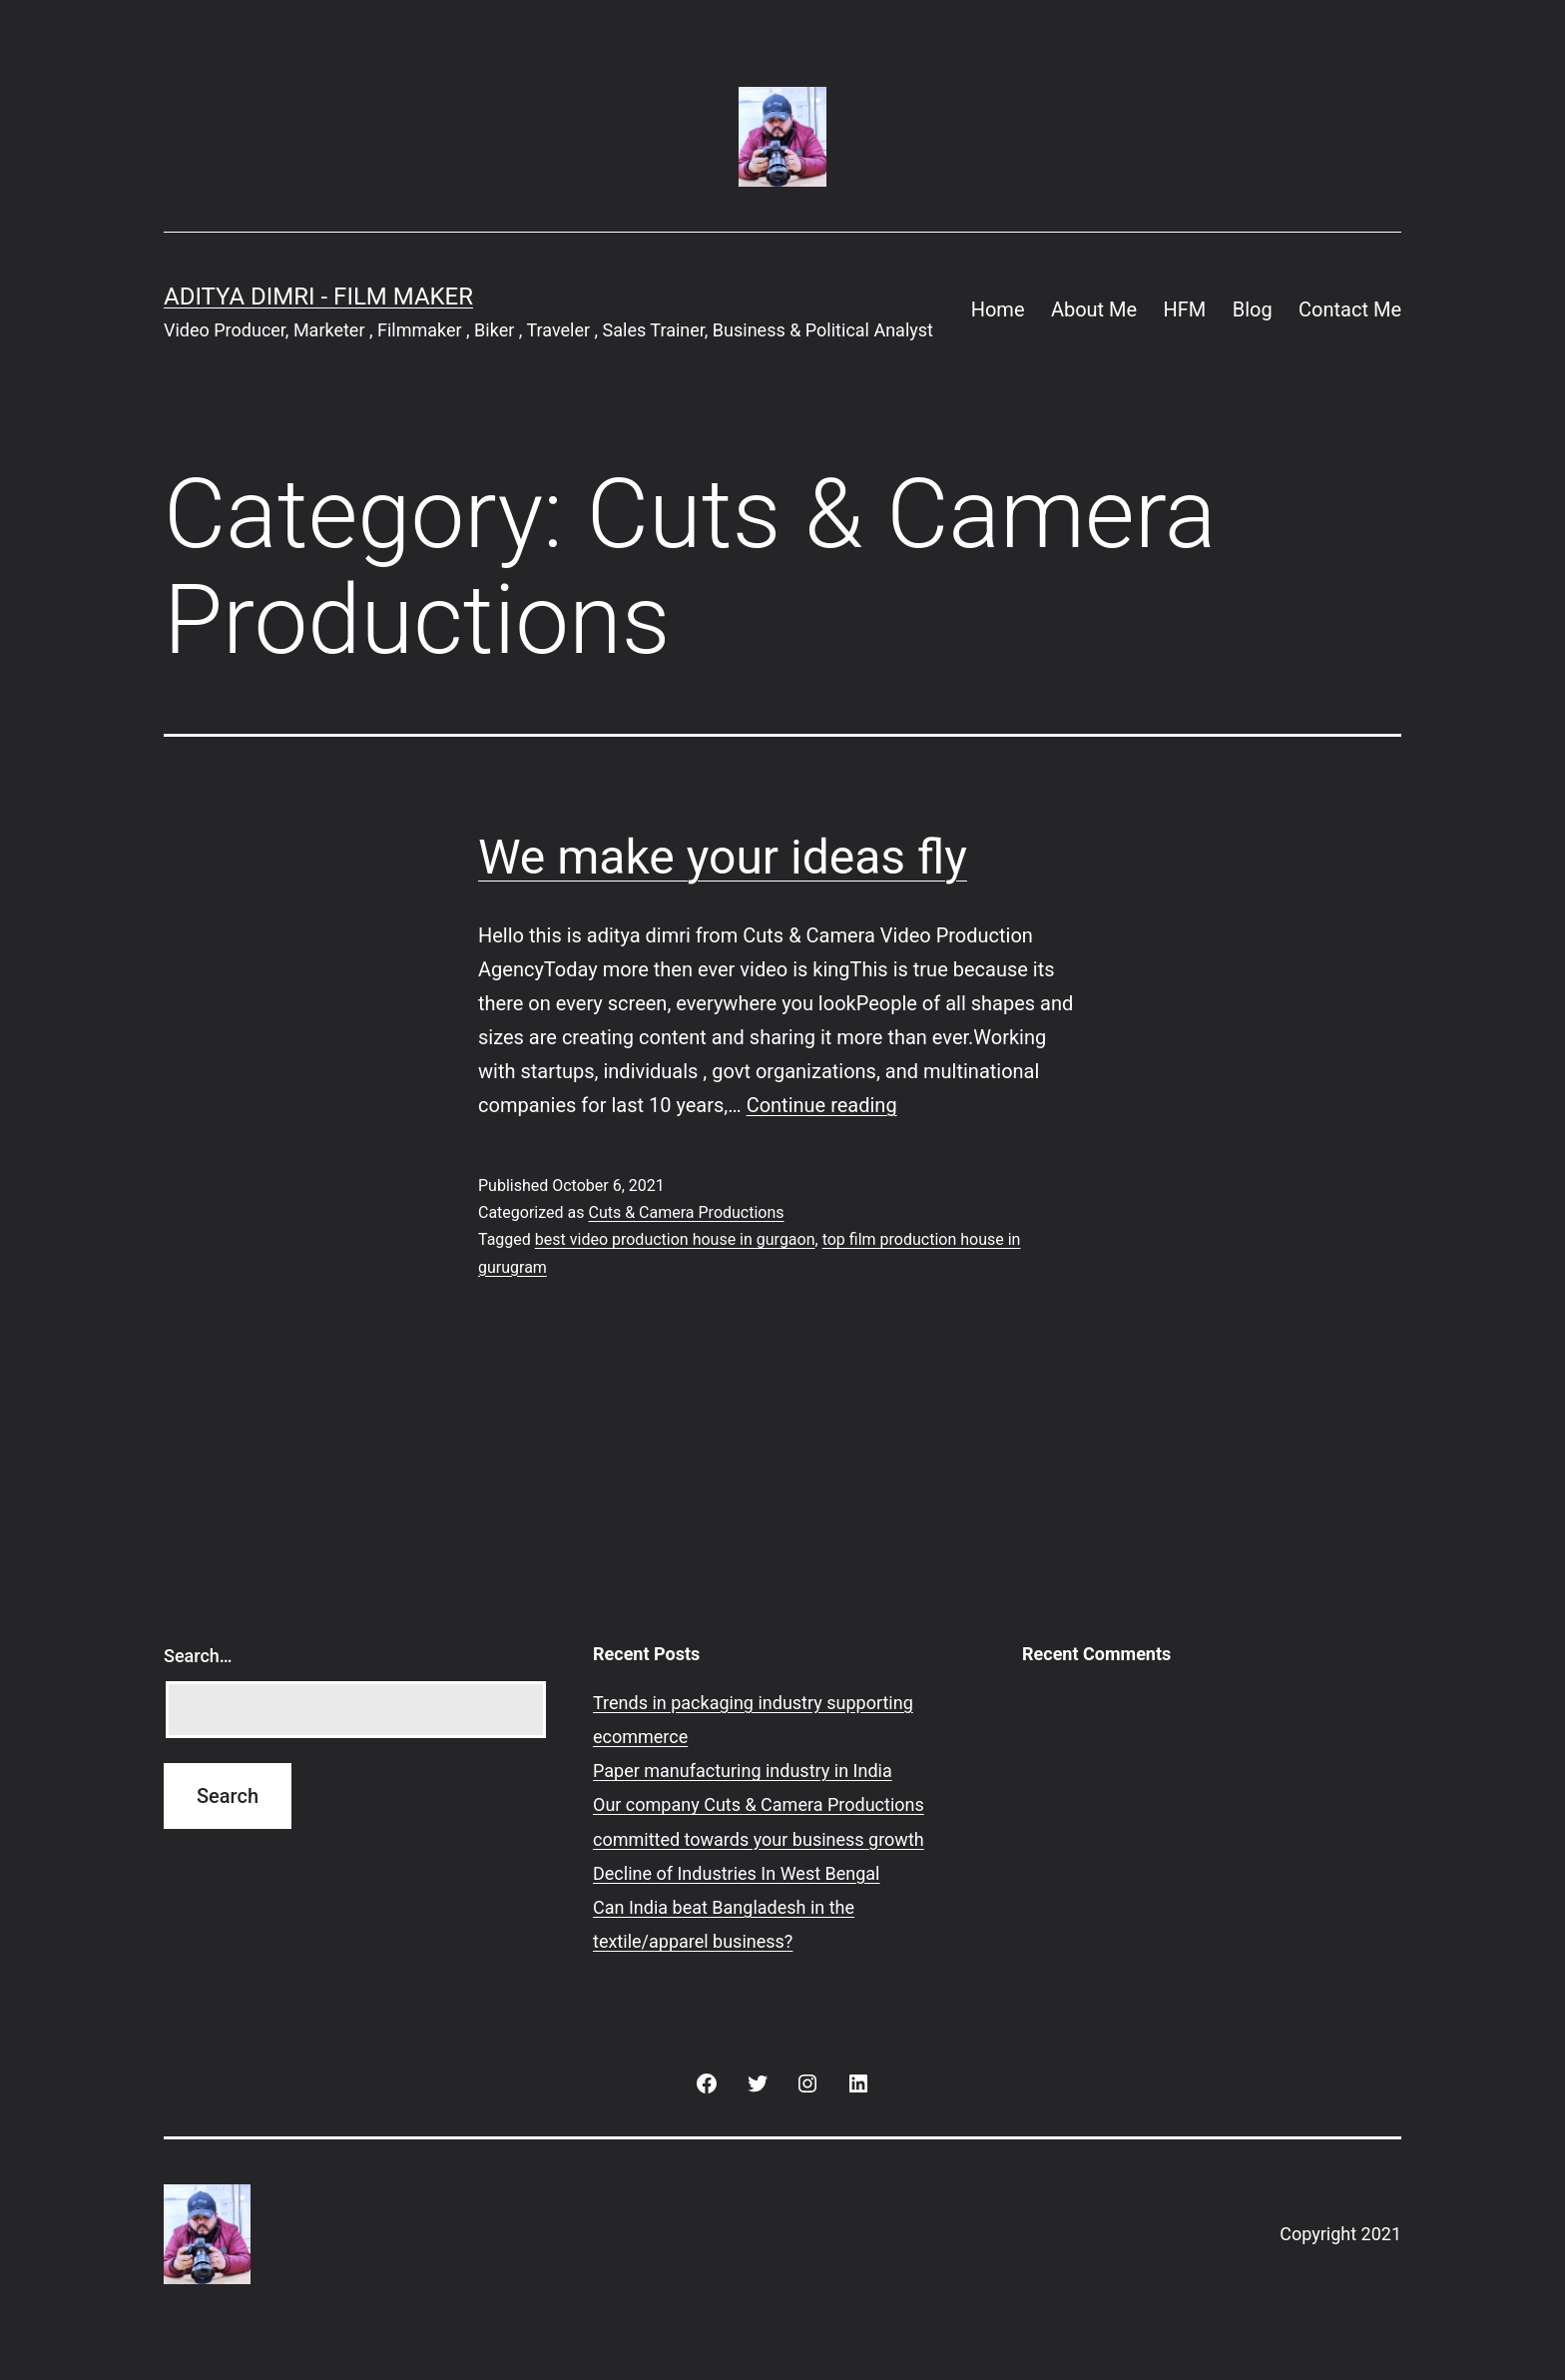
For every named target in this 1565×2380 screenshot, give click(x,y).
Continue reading (822, 1105)
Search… (198, 1655)
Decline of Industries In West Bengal (736, 1873)
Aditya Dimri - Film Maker (318, 296)
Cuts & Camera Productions (685, 1212)
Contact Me (1350, 309)
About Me (1094, 309)
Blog (1253, 309)
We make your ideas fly (722, 857)
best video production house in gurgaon (675, 1239)
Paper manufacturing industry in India (742, 1770)
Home (998, 309)
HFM (1185, 309)
